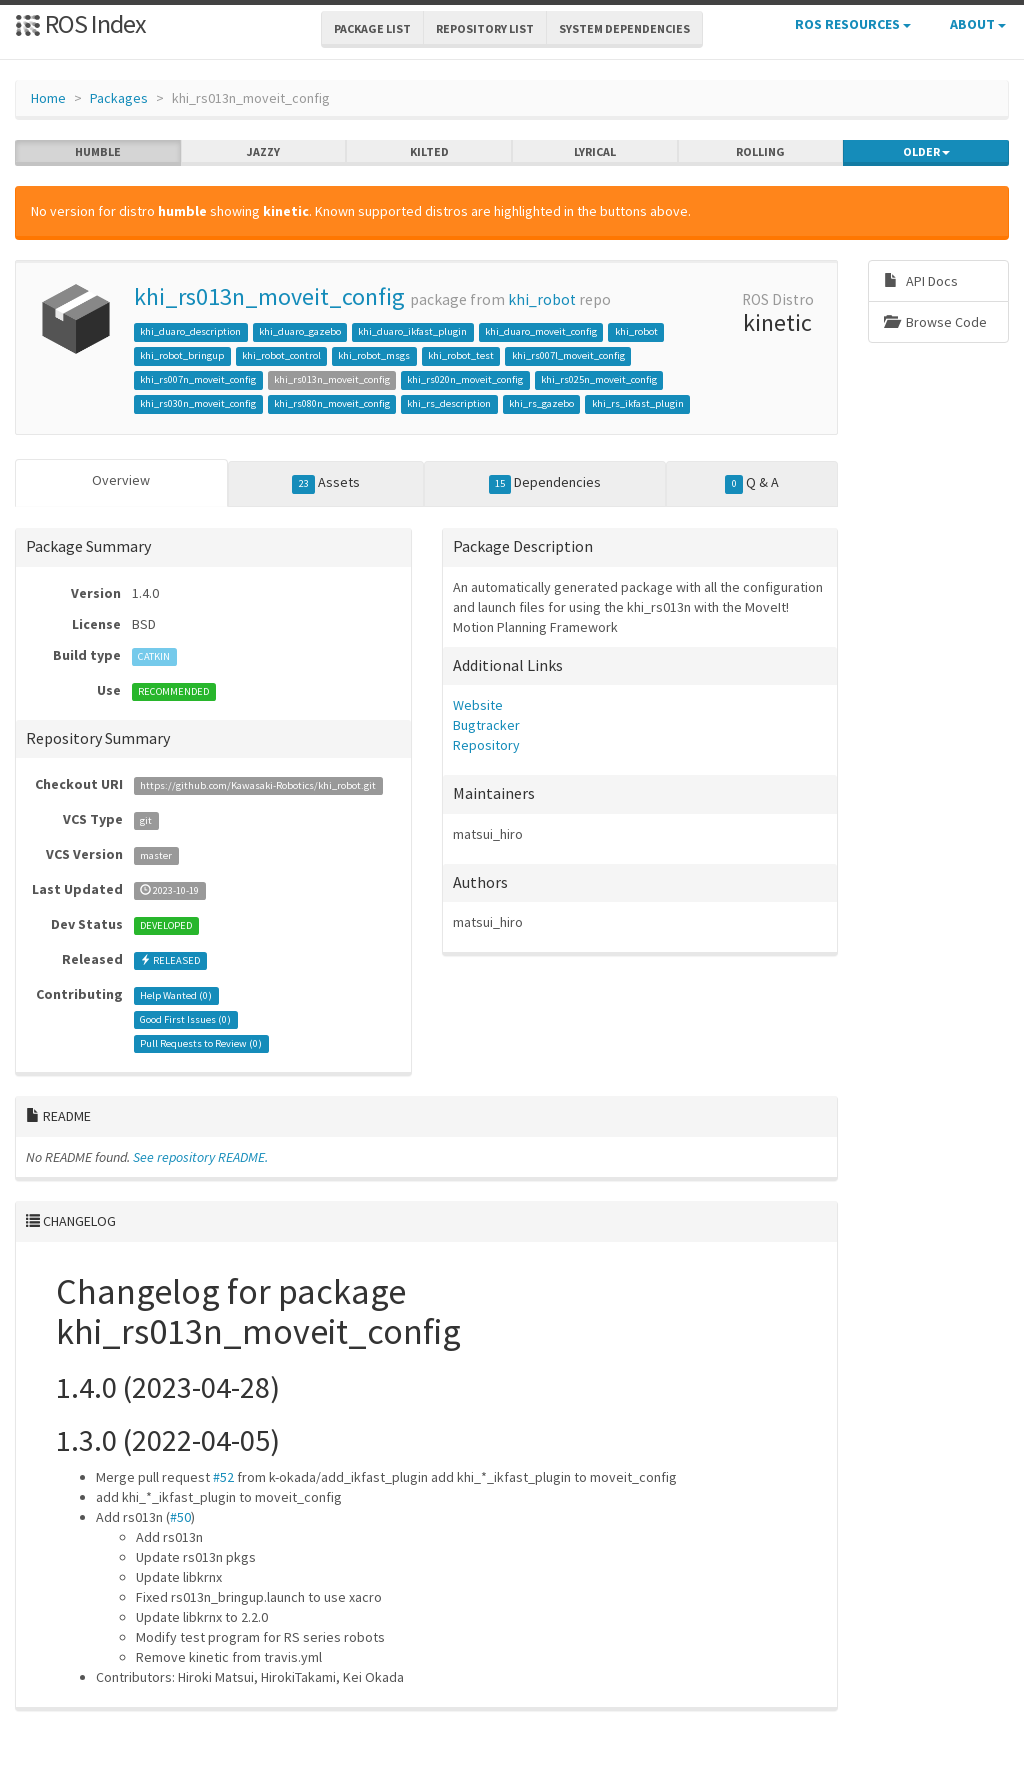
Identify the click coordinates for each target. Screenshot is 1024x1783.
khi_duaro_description (190, 331)
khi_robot (542, 299)
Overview (121, 480)
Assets (326, 483)
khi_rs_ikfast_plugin (638, 403)
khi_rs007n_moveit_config (198, 379)
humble (98, 152)
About (978, 24)
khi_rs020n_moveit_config (465, 379)
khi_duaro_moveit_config (541, 331)
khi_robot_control (281, 355)
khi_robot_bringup (182, 355)
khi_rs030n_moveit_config (198, 403)
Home (48, 98)
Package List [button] (372, 28)
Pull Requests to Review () (201, 1043)
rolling (760, 152)
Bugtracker (486, 725)
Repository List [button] (485, 28)
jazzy (263, 152)
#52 (223, 1477)
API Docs (921, 281)
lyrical (595, 152)
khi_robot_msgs (374, 355)
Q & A (752, 483)
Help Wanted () (176, 995)
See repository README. (200, 1157)
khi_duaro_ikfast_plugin (412, 331)
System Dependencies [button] (624, 28)
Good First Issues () (185, 1019)
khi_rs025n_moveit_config (599, 379)
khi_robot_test (461, 355)
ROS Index (80, 23)
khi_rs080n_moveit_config (332, 403)
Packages (119, 98)
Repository (486, 745)
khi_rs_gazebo (541, 403)
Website (478, 705)
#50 (180, 1517)
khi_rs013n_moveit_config (269, 296)
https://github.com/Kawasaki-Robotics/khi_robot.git (258, 785)
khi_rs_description (449, 403)
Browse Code (935, 322)
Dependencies (545, 483)
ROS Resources (853, 24)
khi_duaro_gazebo (300, 331)
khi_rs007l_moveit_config (568, 355)
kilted (429, 152)
